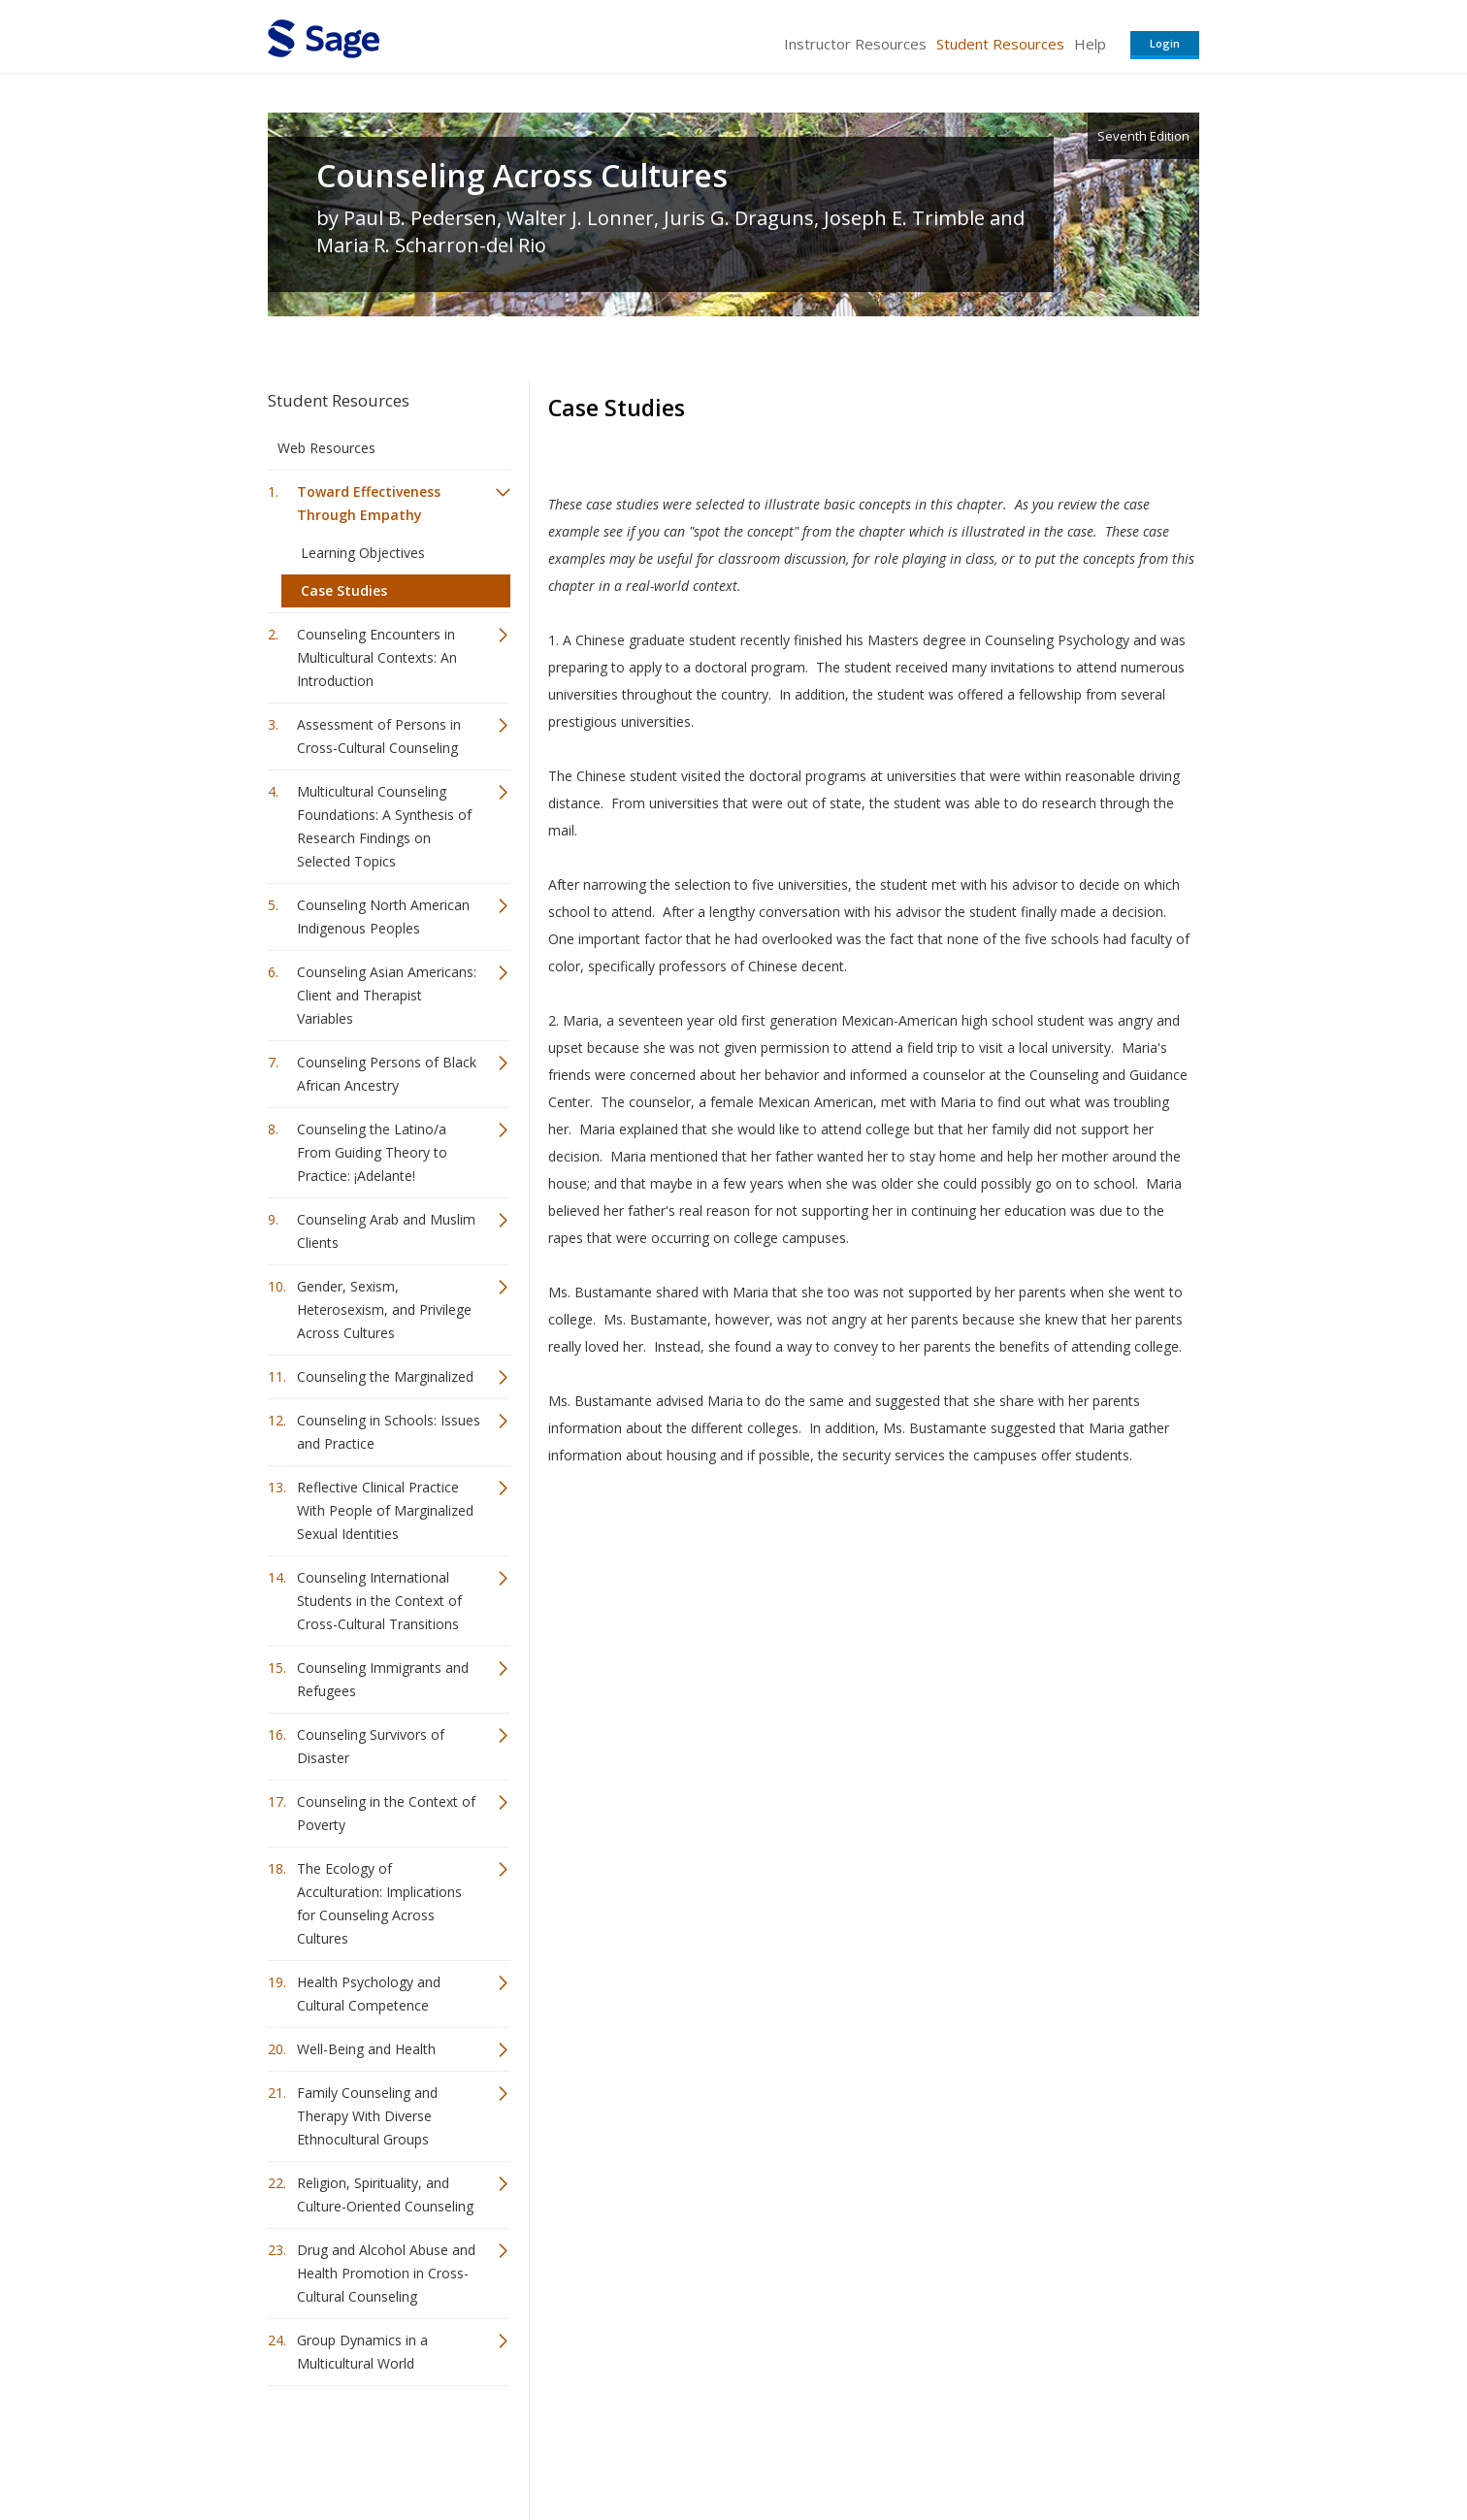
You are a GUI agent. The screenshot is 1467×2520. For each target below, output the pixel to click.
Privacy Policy (1071, 2447)
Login (1165, 43)
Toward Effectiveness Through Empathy (368, 503)
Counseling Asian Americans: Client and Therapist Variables (386, 995)
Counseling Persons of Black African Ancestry (386, 1074)
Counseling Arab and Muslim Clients (386, 1231)
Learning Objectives (363, 552)
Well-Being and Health (366, 2049)
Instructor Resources (855, 43)
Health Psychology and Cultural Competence (368, 1993)
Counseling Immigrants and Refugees (383, 1679)
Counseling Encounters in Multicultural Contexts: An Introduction (377, 657)
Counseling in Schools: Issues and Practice (388, 1432)
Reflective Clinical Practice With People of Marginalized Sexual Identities (385, 1510)
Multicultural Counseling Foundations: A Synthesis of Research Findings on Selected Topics (384, 826)
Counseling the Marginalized (385, 1376)
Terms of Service (844, 2447)
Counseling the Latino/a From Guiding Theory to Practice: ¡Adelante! (372, 1152)
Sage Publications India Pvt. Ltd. (549, 2447)
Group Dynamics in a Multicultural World (362, 2352)
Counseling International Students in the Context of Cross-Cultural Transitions (379, 1600)
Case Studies (344, 590)
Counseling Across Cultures (522, 175)
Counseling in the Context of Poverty (386, 1813)
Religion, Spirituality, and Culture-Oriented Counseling (385, 2194)
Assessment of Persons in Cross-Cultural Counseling (379, 736)
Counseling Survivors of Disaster (370, 1746)
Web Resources (326, 448)
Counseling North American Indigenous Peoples (383, 916)
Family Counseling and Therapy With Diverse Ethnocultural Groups (367, 2115)
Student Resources (1000, 43)
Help (1090, 43)
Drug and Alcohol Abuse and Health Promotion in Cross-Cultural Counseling (386, 2273)
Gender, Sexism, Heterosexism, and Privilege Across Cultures (384, 1309)
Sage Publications (378, 2447)
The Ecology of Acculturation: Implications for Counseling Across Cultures (379, 1903)
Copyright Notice (963, 2447)
